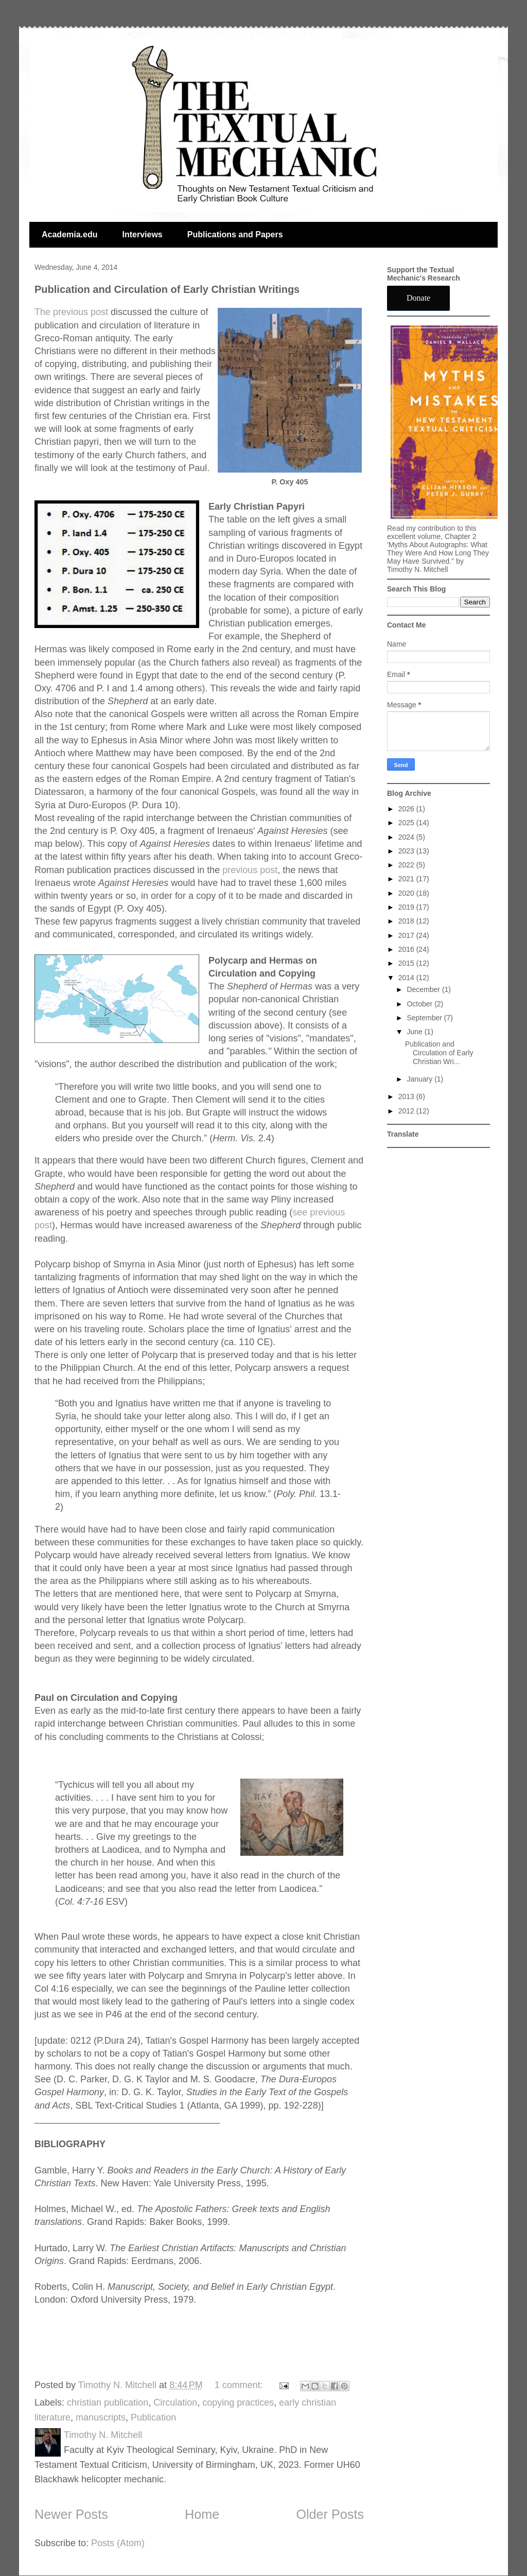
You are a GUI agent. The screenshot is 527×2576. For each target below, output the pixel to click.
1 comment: (240, 2385)
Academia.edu (69, 234)
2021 (407, 879)
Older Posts (330, 2514)
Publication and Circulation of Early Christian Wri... (439, 1053)
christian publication (107, 2402)
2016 (407, 949)
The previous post (71, 312)
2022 (407, 865)
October (420, 1004)
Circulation (175, 2402)
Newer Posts (71, 2514)
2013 (407, 1096)
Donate (418, 297)
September (425, 1018)
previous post (249, 870)
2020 (407, 893)
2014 (407, 977)
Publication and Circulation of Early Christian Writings (167, 289)
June (415, 1032)
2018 (407, 921)
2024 (407, 837)
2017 (407, 935)
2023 (407, 851)
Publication (153, 2417)
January (420, 1079)
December (424, 989)
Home (202, 2514)
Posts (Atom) (118, 2543)
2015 (407, 963)
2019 (407, 907)
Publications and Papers (235, 234)
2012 (407, 1111)
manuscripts (101, 2417)
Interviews (142, 234)
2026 (407, 809)
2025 (407, 823)
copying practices (238, 2402)
